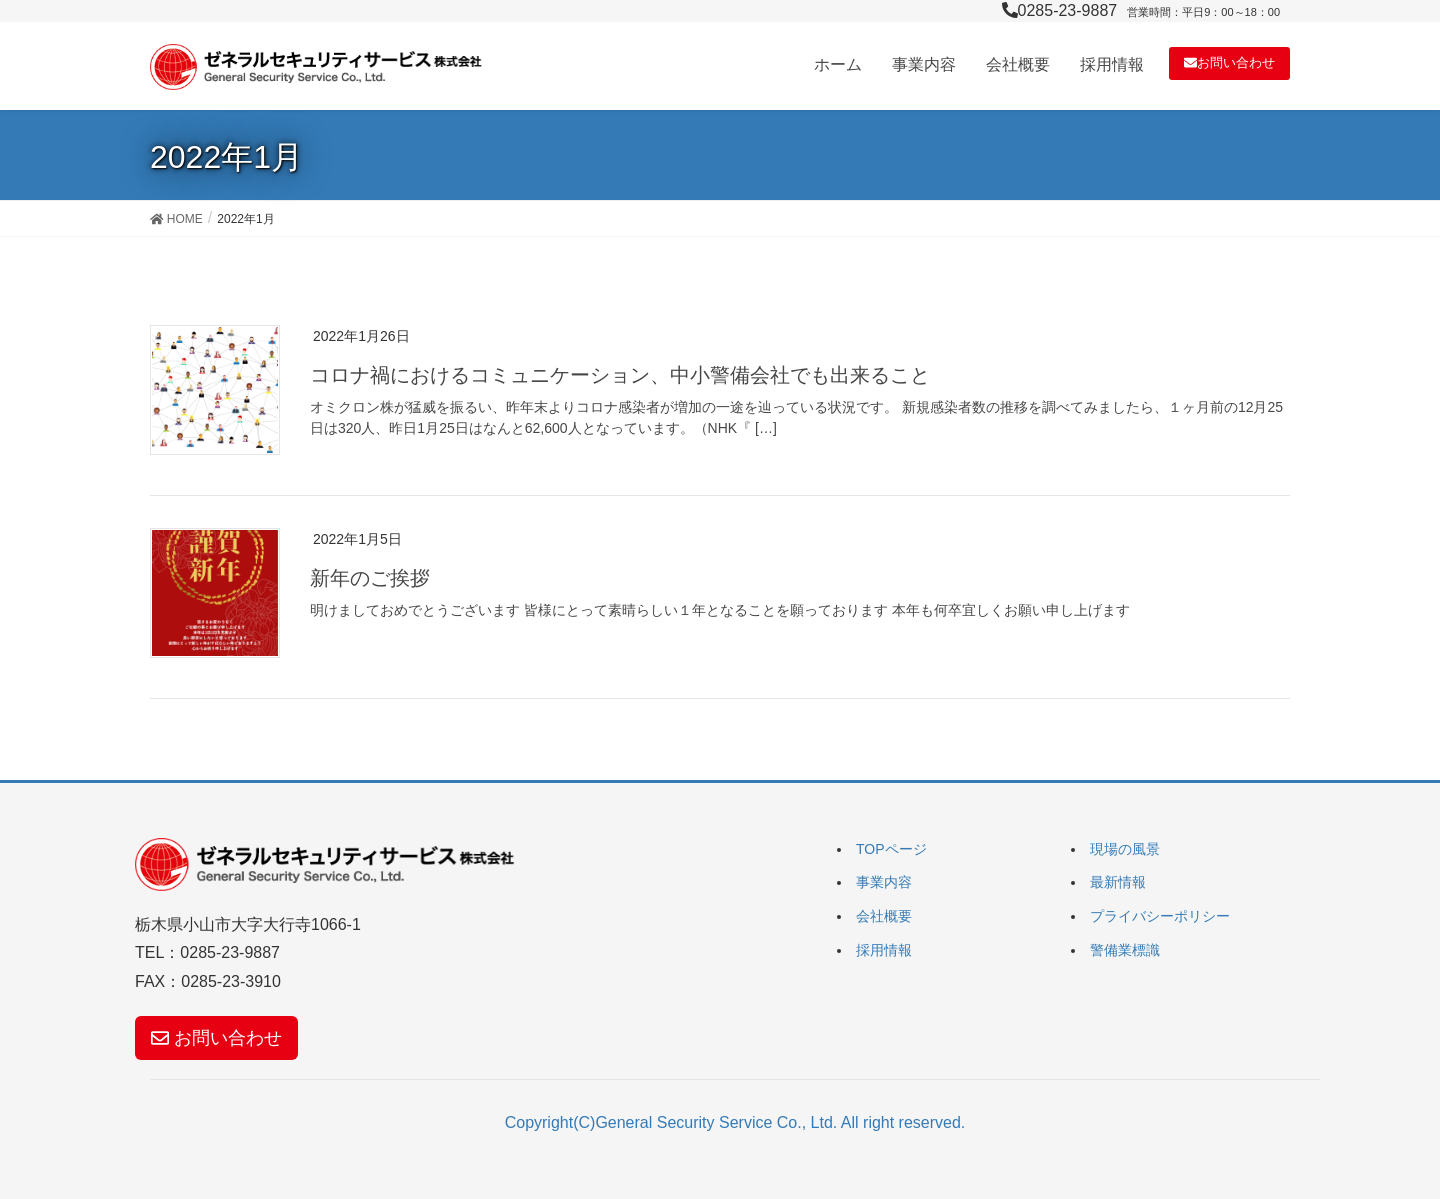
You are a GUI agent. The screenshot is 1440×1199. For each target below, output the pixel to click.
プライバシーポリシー (1160, 916)
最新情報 (1118, 882)
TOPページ (891, 849)
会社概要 (884, 916)
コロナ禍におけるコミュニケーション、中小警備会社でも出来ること (620, 375)
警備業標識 (1125, 950)
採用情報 (884, 950)
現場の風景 (1125, 849)
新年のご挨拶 (370, 578)
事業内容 (884, 882)
